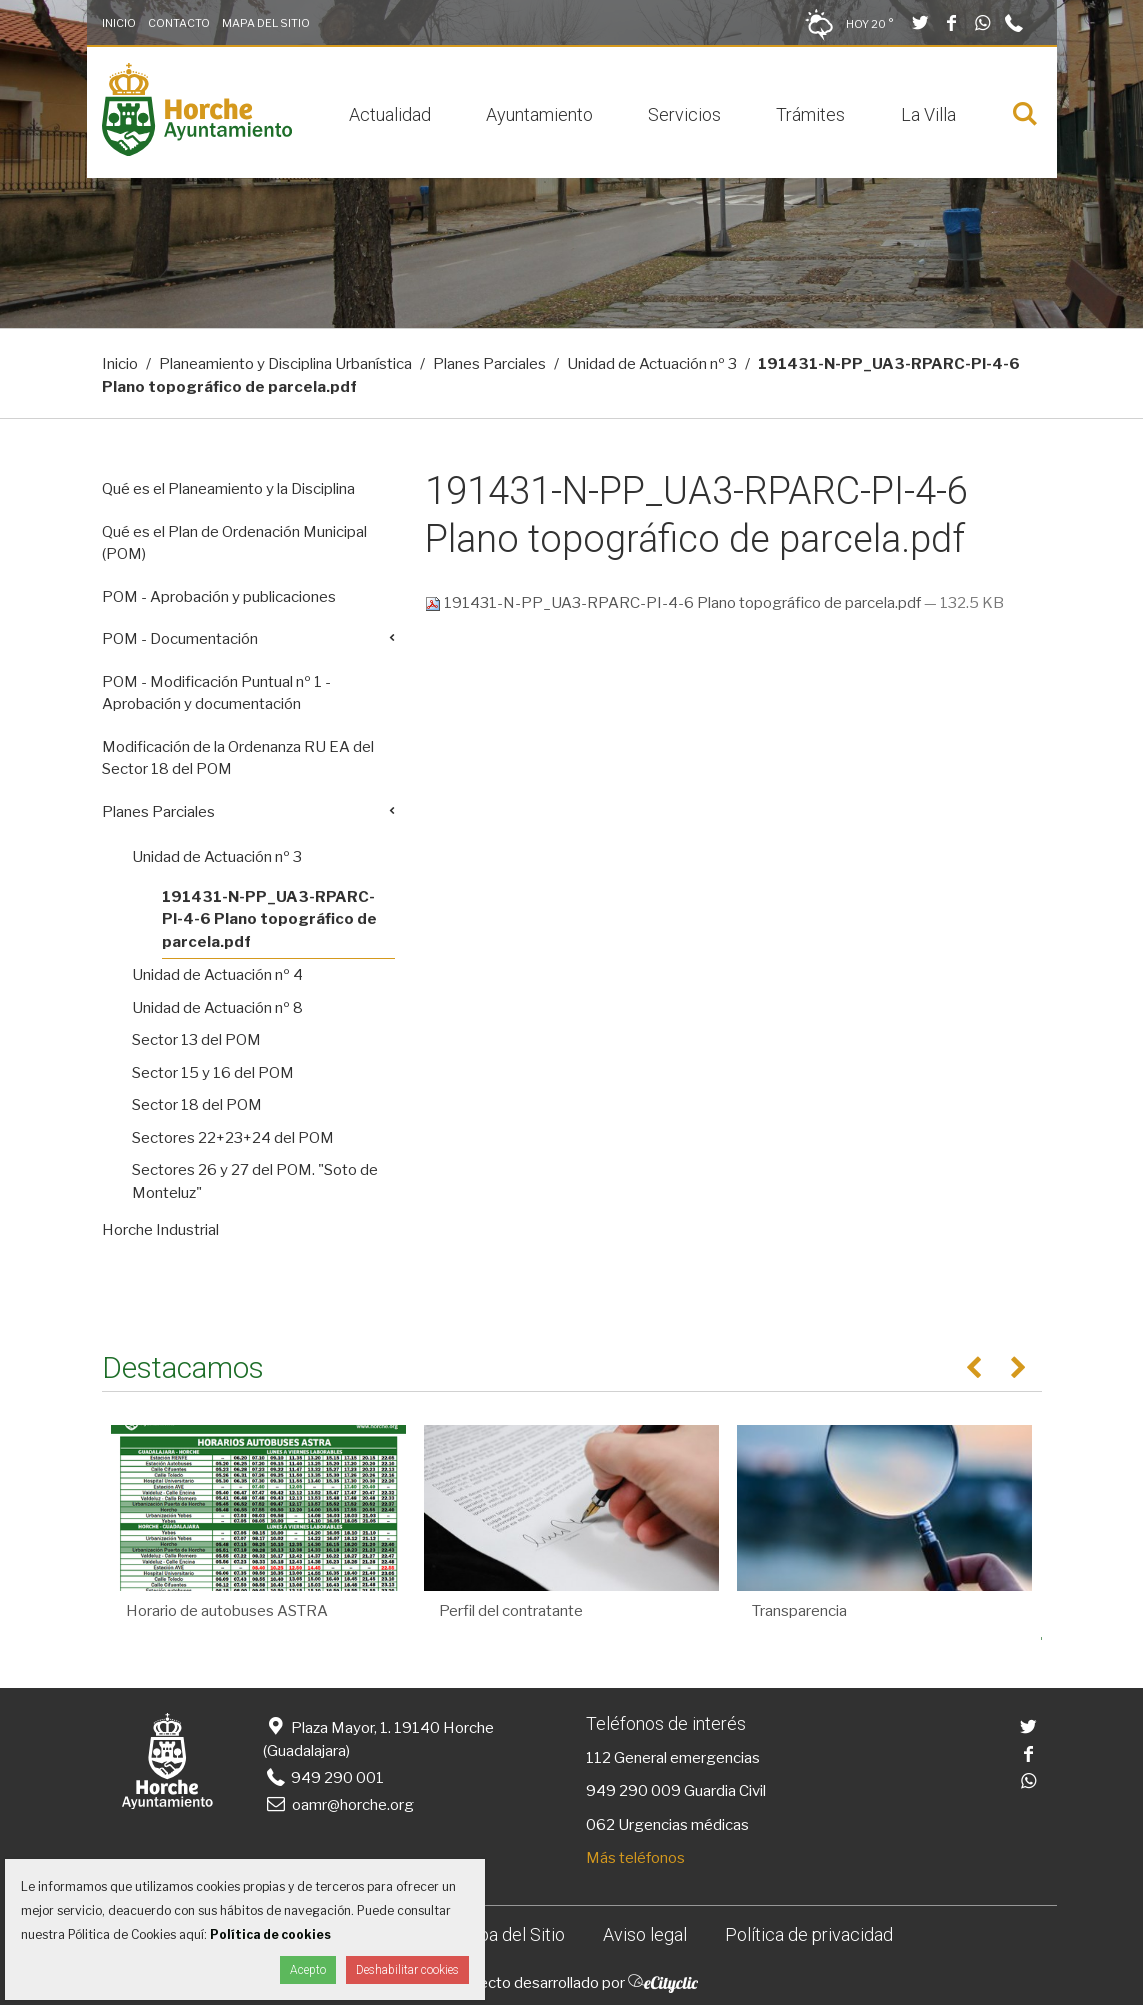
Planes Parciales (489, 364)
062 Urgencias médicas (667, 1825)
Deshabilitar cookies (407, 1970)
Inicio (119, 23)
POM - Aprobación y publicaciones (219, 597)
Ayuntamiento (539, 114)
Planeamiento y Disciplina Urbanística (285, 364)
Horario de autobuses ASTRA (227, 1611)
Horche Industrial (160, 1230)
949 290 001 (323, 1778)
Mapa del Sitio (266, 23)
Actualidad (390, 114)
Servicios (684, 114)
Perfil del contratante (511, 1611)
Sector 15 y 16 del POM (213, 1073)
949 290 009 (633, 1791)
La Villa (928, 114)
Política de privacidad (809, 1934)
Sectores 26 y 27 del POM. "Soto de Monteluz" (255, 1181)
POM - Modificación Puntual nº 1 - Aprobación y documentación (216, 693)
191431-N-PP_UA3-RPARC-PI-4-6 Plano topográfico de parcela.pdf (674, 603)
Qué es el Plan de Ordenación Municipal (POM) (234, 543)
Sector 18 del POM (197, 1105)
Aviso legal (645, 1934)
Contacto (179, 23)
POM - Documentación (180, 639)
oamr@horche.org (338, 1805)
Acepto (308, 1970)
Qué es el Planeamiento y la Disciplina (228, 489)
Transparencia (799, 1611)
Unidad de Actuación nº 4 (217, 975)
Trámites (810, 114)
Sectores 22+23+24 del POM (233, 1138)
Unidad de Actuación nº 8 (217, 1008)
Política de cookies (270, 1934)
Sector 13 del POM (196, 1040)
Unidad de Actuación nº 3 (652, 364)
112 (598, 1758)
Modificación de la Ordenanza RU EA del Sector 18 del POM (238, 758)
